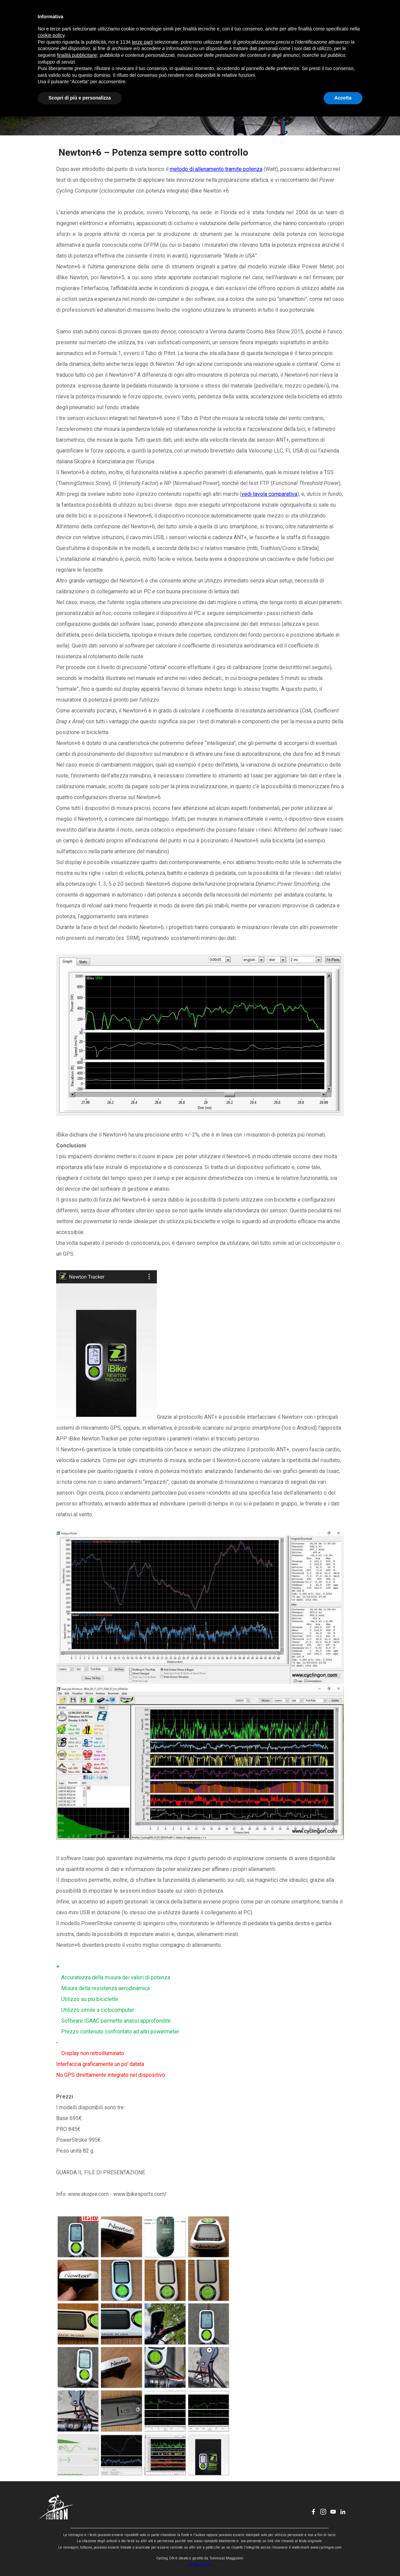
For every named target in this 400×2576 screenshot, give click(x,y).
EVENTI (188, 19)
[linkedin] (347, 19)
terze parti (142, 2501)
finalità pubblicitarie (77, 2514)
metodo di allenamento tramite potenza (216, 169)
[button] (78, 2237)
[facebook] (318, 19)
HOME (120, 19)
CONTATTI (258, 19)
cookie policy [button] (51, 2495)
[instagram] (328, 19)
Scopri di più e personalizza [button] (80, 2557)
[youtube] (337, 19)
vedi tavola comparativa (269, 494)
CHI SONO (223, 19)
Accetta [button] (343, 2557)
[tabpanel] (200, 1173)
